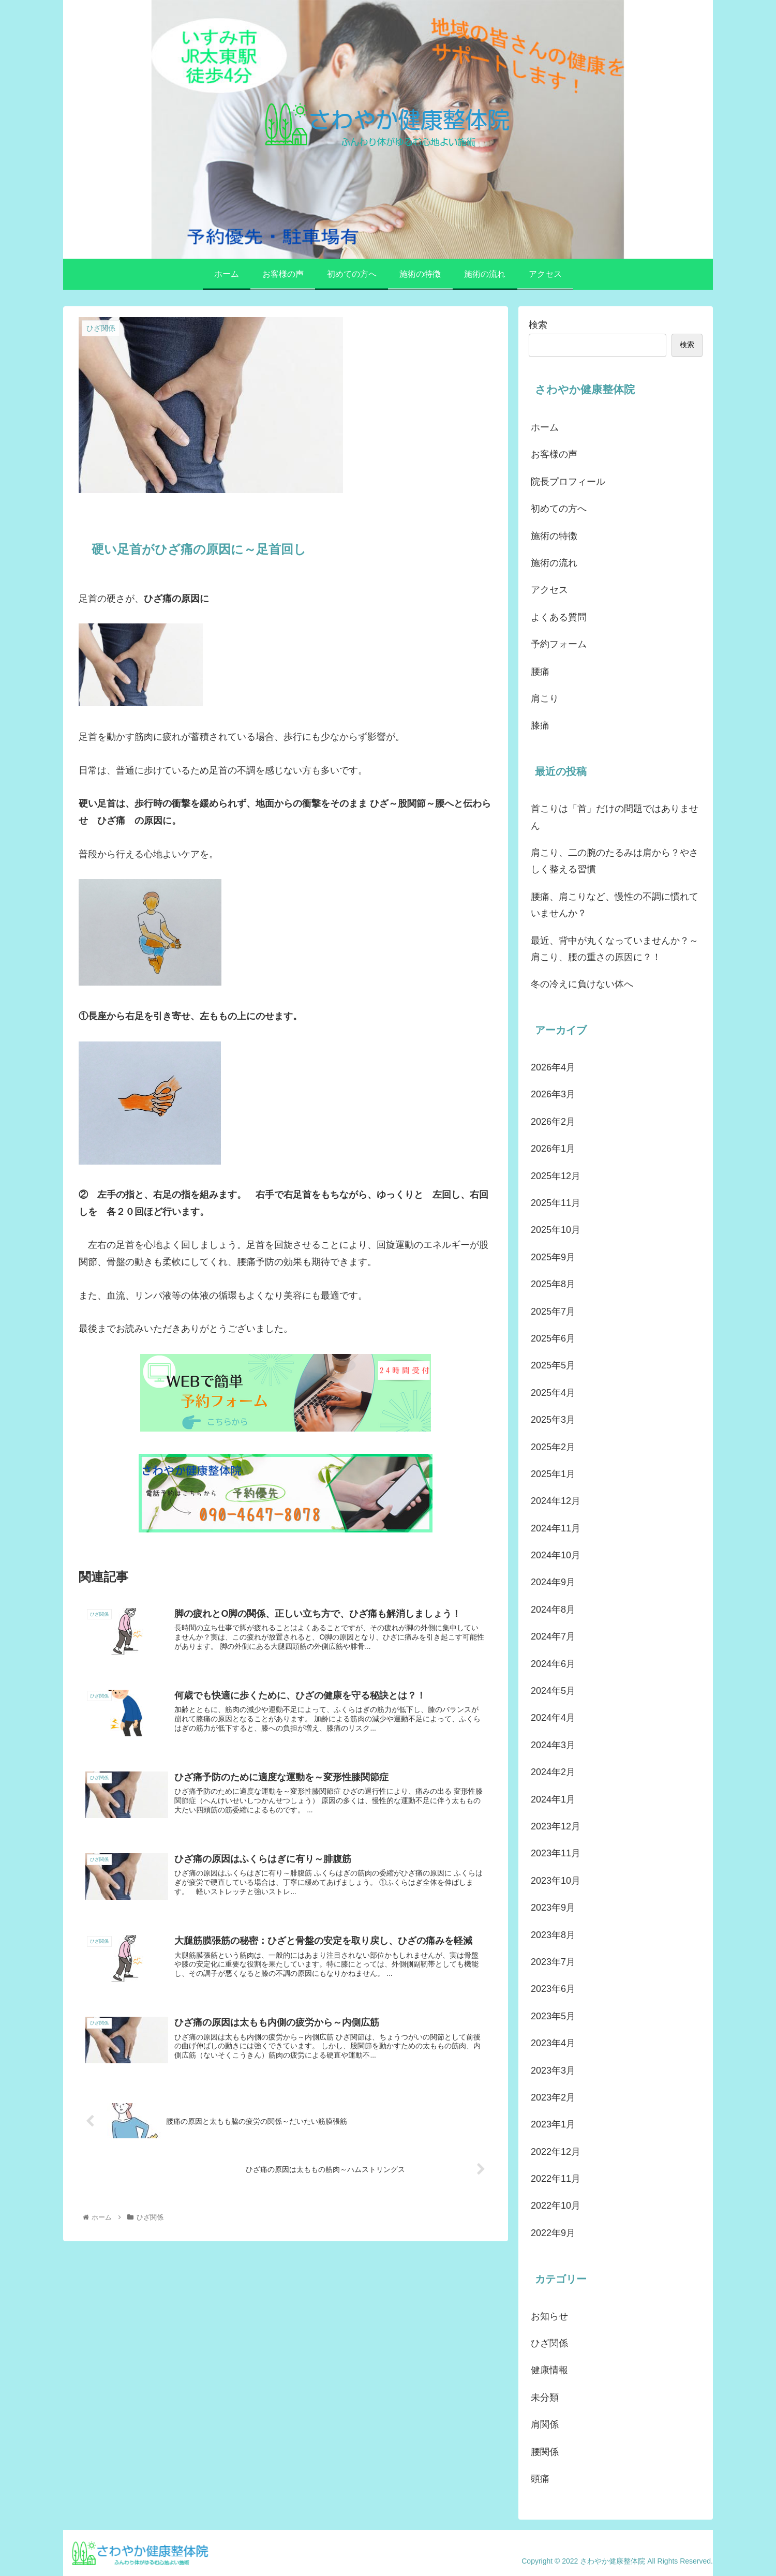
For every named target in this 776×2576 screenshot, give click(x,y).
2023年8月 (553, 1935)
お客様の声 (554, 454)
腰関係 (545, 2452)
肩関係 (545, 2424)
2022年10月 (555, 2205)
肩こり (545, 698)
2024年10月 (555, 1555)
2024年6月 (553, 1664)
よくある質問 (559, 617)
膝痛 (540, 725)
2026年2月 (553, 1121)
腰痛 (540, 671)
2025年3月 (553, 1419)
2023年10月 (555, 1880)
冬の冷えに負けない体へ (582, 984)
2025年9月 (553, 1257)
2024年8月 (553, 1609)
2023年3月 (553, 2070)
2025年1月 (553, 1474)
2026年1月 (553, 1148)
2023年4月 (553, 2043)
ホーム (545, 427)
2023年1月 (553, 2124)
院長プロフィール (568, 482)
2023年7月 (553, 1962)
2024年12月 (555, 1501)
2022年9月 (553, 2233)
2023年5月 (553, 2016)
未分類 (545, 2397)
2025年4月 (553, 1393)
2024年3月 (553, 1745)
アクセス (549, 590)
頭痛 (540, 2479)
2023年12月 (555, 1826)
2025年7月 (553, 1311)
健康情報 (549, 2370)
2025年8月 (553, 1284)
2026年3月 (553, 1094)
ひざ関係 (549, 2343)
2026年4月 (553, 1067)
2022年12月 (555, 2152)
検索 (538, 325)
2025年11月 (555, 1203)
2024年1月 (553, 1799)
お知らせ (549, 2316)
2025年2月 (553, 1447)
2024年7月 (553, 1636)
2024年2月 (553, 1772)
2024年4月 (553, 1718)
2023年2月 (553, 2097)
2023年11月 (555, 1853)
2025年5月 (553, 1365)
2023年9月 (553, 1907)
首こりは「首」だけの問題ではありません (614, 816)
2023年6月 (553, 1989)
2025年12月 (555, 1176)
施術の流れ (554, 563)
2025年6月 (553, 1338)
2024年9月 (553, 1582)
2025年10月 (555, 1230)
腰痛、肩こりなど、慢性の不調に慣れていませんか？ (614, 904)
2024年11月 (555, 1528)
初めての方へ (559, 508)
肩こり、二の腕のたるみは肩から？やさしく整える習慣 (614, 860)
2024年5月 (553, 1691)
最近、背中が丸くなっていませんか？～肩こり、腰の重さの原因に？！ (614, 948)
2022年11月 (555, 2178)
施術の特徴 (554, 536)
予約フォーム (559, 644)
